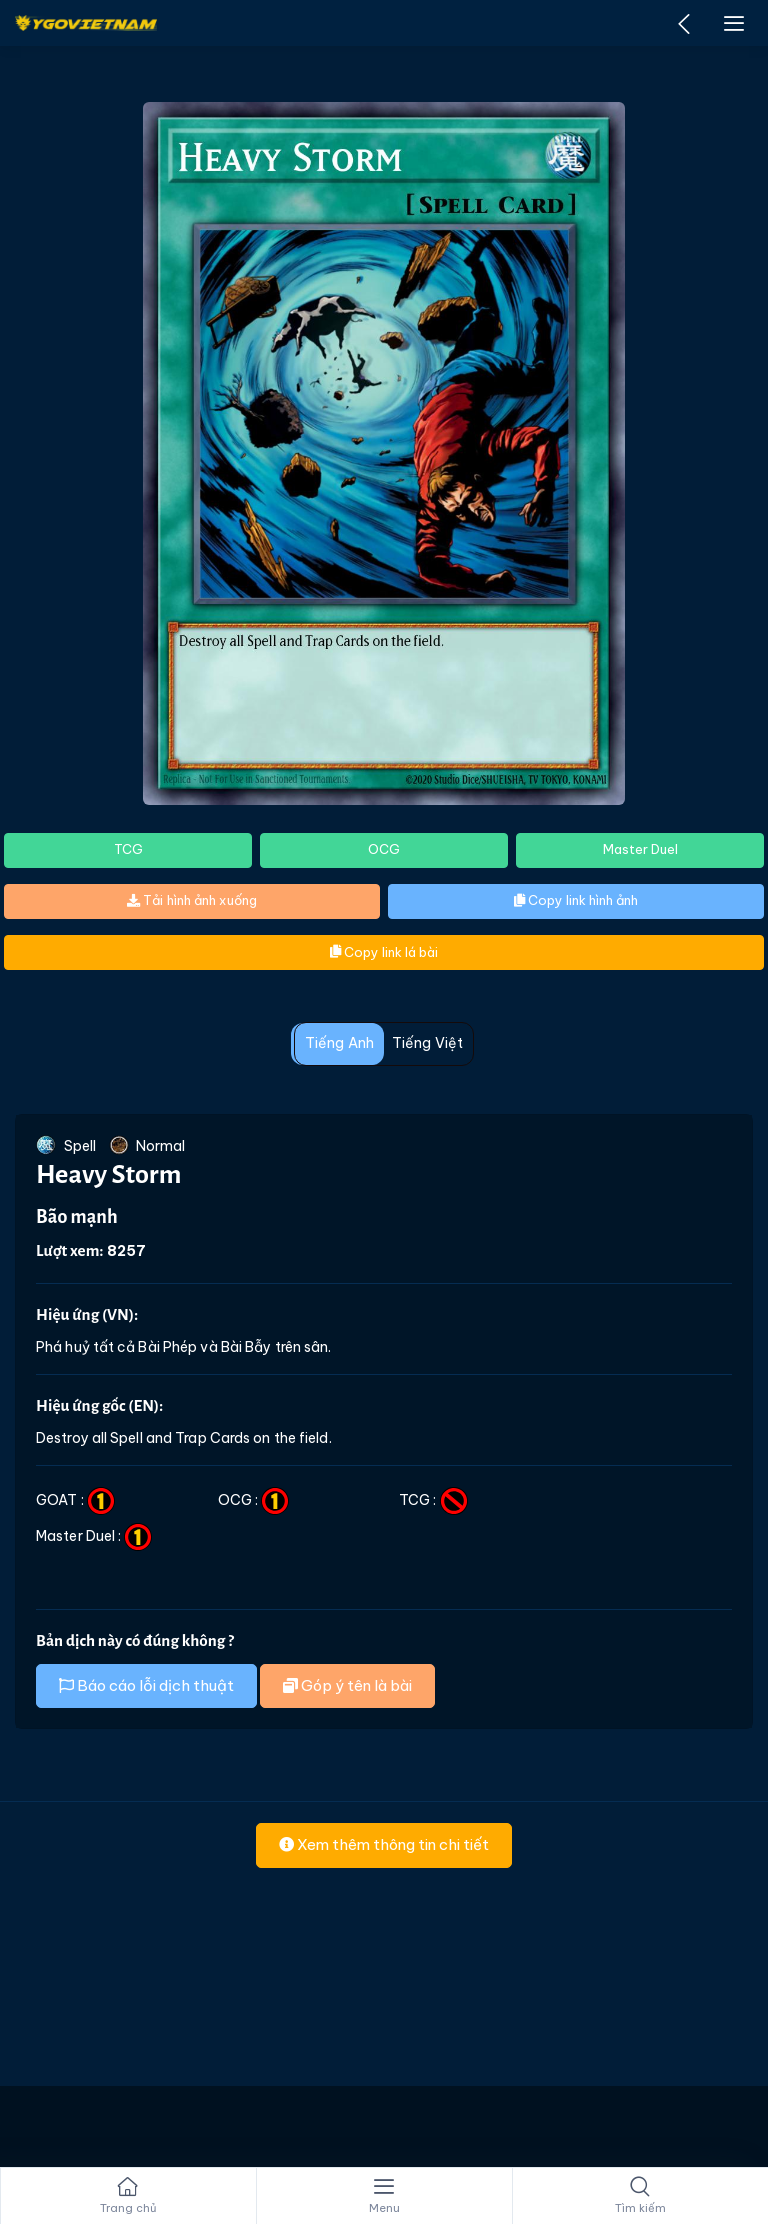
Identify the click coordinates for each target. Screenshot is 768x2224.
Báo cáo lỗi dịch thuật (146, 1685)
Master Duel (640, 849)
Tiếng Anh (339, 1043)
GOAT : (75, 1500)
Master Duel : (94, 1536)
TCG (128, 849)
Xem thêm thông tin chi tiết (384, 1844)
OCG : (254, 1500)
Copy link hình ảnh (576, 900)
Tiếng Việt (427, 1043)
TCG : (433, 1500)
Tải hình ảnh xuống (192, 900)
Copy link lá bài (384, 952)
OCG (384, 849)
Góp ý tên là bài (347, 1685)
